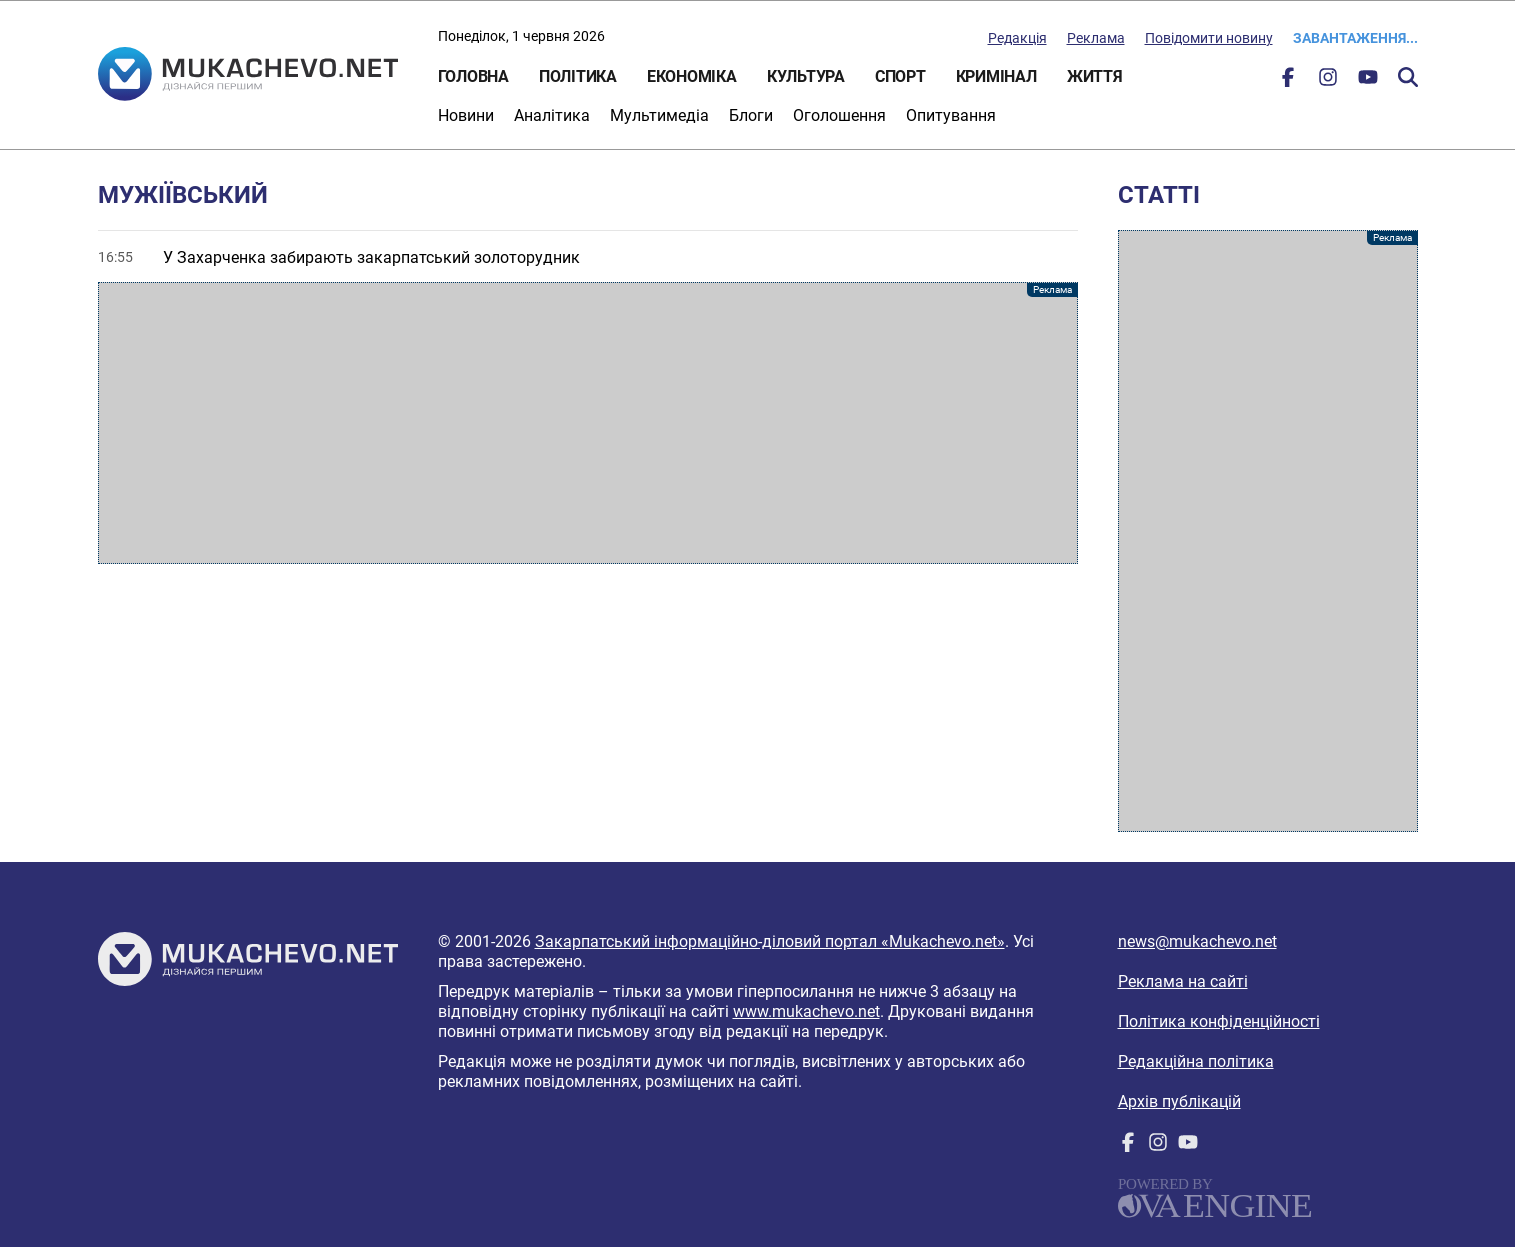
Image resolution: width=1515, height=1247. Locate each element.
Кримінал (996, 76)
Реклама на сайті (1183, 981)
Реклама (1096, 38)
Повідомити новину (1209, 38)
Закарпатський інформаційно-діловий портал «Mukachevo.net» (770, 941)
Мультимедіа (659, 115)
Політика (578, 76)
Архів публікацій (1179, 1101)
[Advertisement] (588, 423)
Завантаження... (1355, 38)
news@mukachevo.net (1197, 941)
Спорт (900, 76)
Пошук (1408, 77)
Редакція (1017, 38)
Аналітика (552, 115)
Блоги (751, 115)
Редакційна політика (1196, 1061)
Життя (1095, 76)
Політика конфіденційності (1219, 1021)
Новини (466, 115)
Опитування (951, 115)
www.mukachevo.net (806, 1011)
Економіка (692, 76)
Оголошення (839, 115)
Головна (473, 76)
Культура (806, 76)
